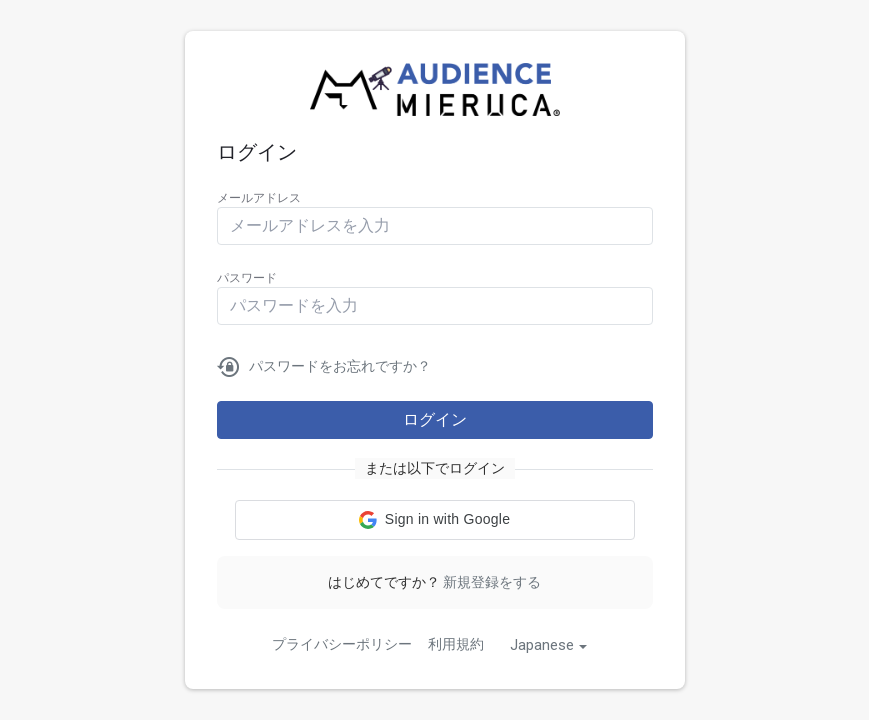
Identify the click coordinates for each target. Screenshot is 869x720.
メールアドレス (259, 198)
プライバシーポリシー (342, 644)
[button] (435, 520)
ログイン (435, 419)
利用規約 (456, 644)
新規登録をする (492, 582)
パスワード (247, 278)
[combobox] (548, 645)
